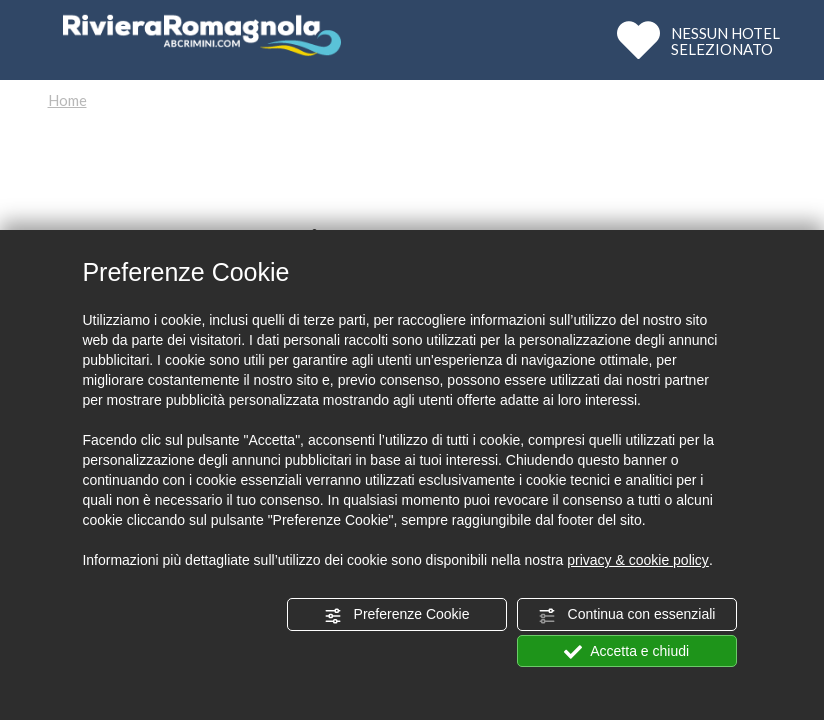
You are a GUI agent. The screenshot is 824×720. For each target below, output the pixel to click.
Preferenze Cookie (397, 615)
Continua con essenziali (627, 615)
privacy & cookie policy (638, 560)
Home (67, 100)
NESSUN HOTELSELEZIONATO (725, 40)
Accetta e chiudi (626, 652)
